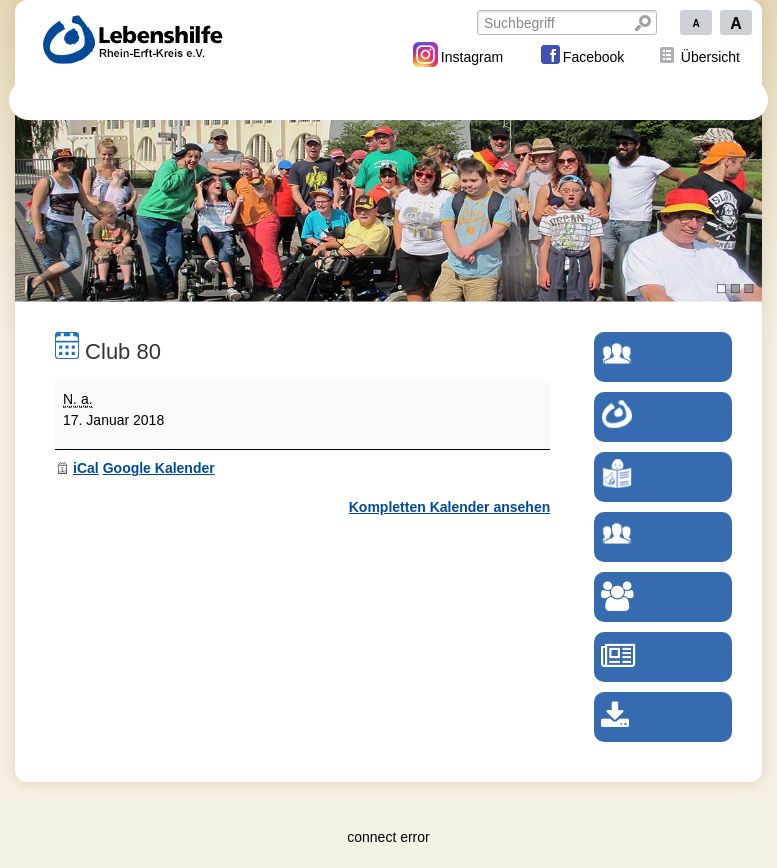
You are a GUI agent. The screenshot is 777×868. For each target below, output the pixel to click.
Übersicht (710, 57)
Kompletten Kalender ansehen (450, 507)
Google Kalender (159, 468)
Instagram (458, 54)
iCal (86, 468)
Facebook (581, 54)
